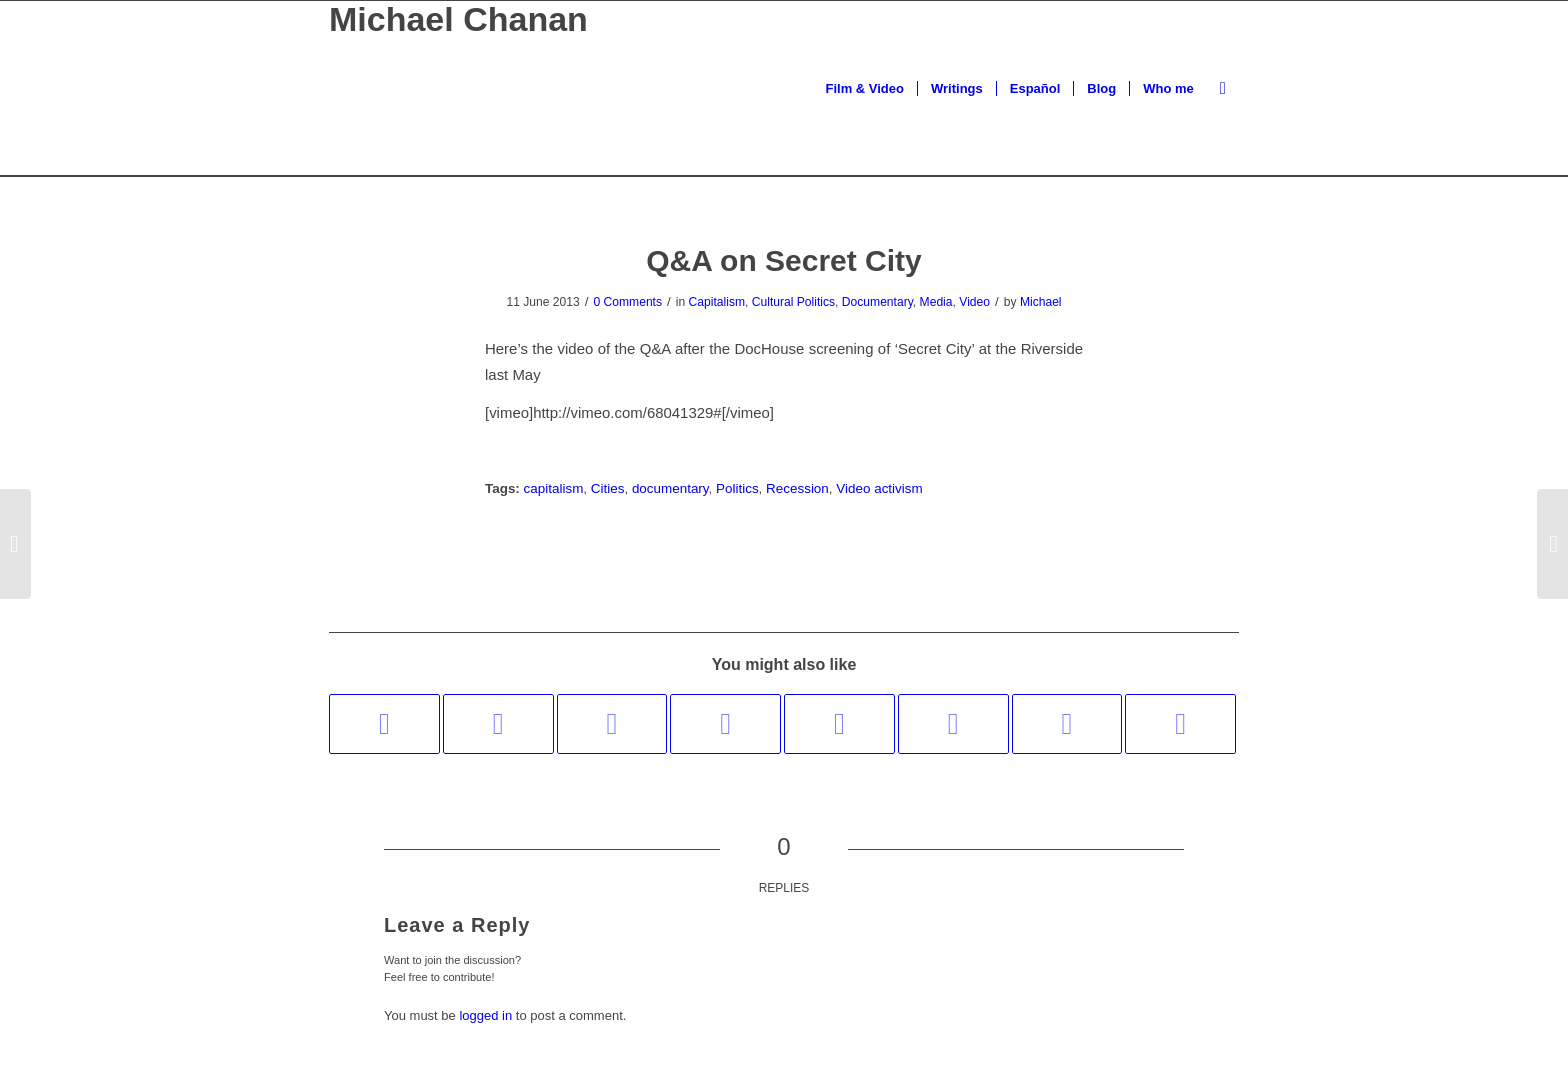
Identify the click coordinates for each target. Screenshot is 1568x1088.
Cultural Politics (793, 302)
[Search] (1223, 88)
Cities (608, 488)
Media (936, 302)
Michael (1041, 302)
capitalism (554, 488)
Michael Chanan (458, 19)
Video (974, 302)
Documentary (877, 302)
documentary (670, 488)
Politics (737, 488)
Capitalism (717, 302)
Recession (797, 488)
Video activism (879, 488)
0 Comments (627, 302)
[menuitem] (864, 88)
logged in (485, 1015)
